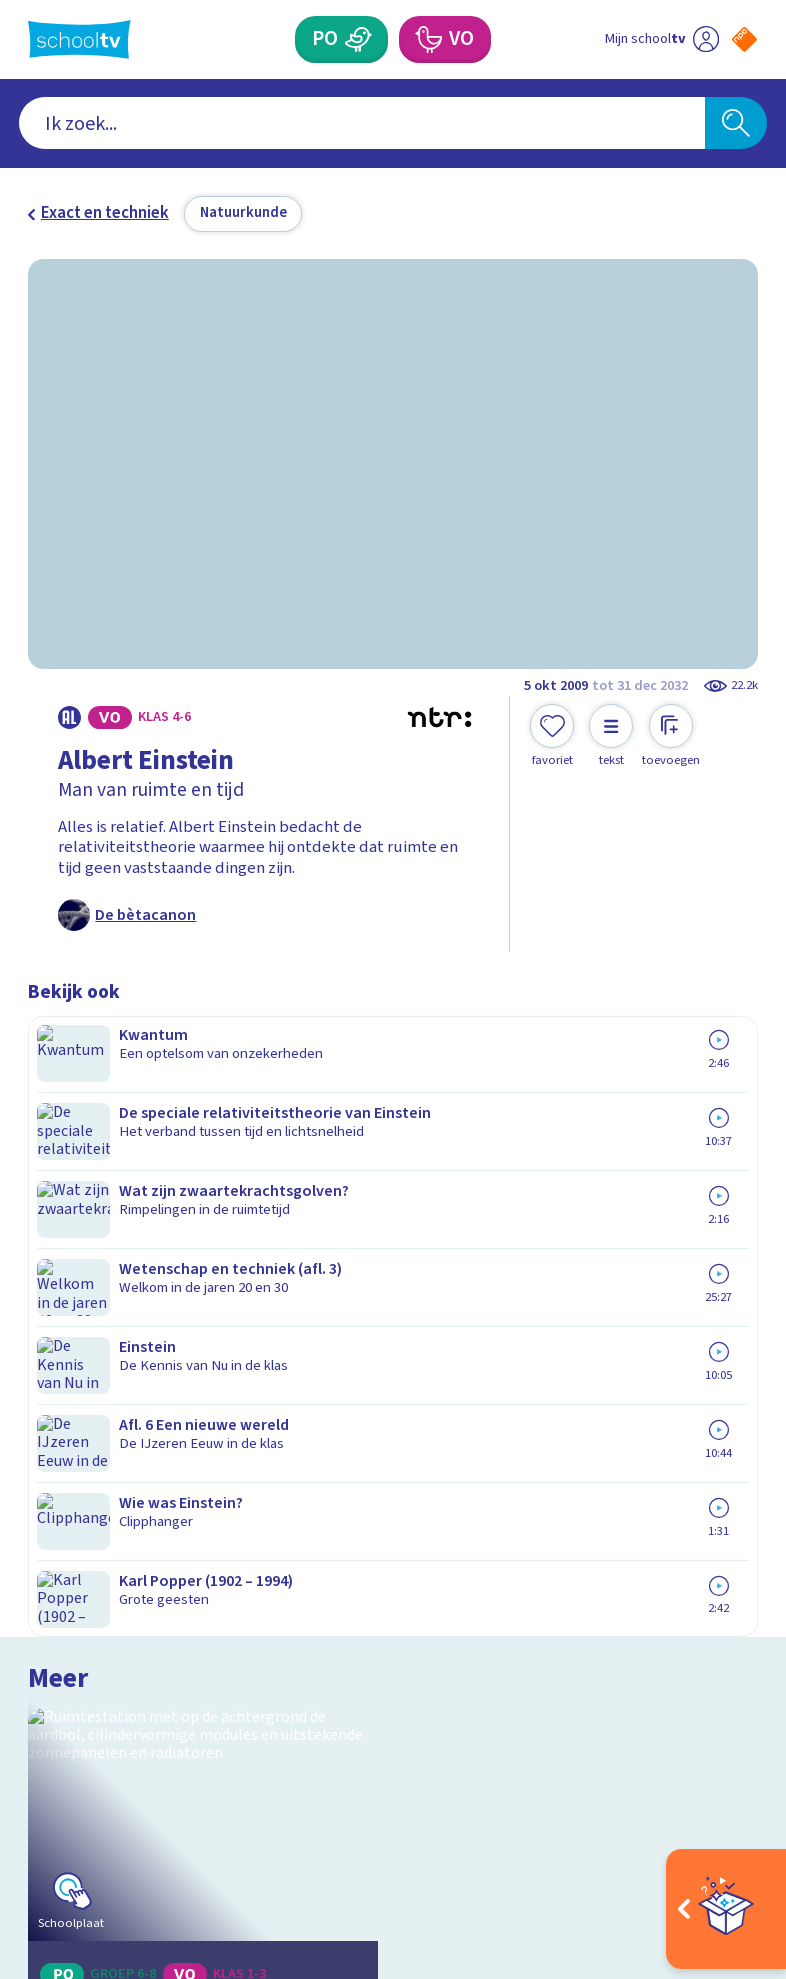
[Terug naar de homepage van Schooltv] (79, 39)
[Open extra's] (726, 1909)
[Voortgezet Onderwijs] (428, 39)
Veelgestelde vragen (120, 1489)
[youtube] (170, 1793)
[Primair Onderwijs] (358, 39)
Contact (63, 1460)
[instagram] (82, 1793)
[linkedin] (126, 1793)
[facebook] (38, 1793)
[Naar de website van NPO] (744, 39)
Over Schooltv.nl (101, 1518)
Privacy (60, 1547)
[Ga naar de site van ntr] (728, 1845)
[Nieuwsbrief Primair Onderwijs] (575, 1558)
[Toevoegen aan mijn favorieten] (552, 736)
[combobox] (362, 123)
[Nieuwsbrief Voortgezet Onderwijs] (576, 1624)
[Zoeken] (736, 123)
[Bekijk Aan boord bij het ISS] (203, 1154)
